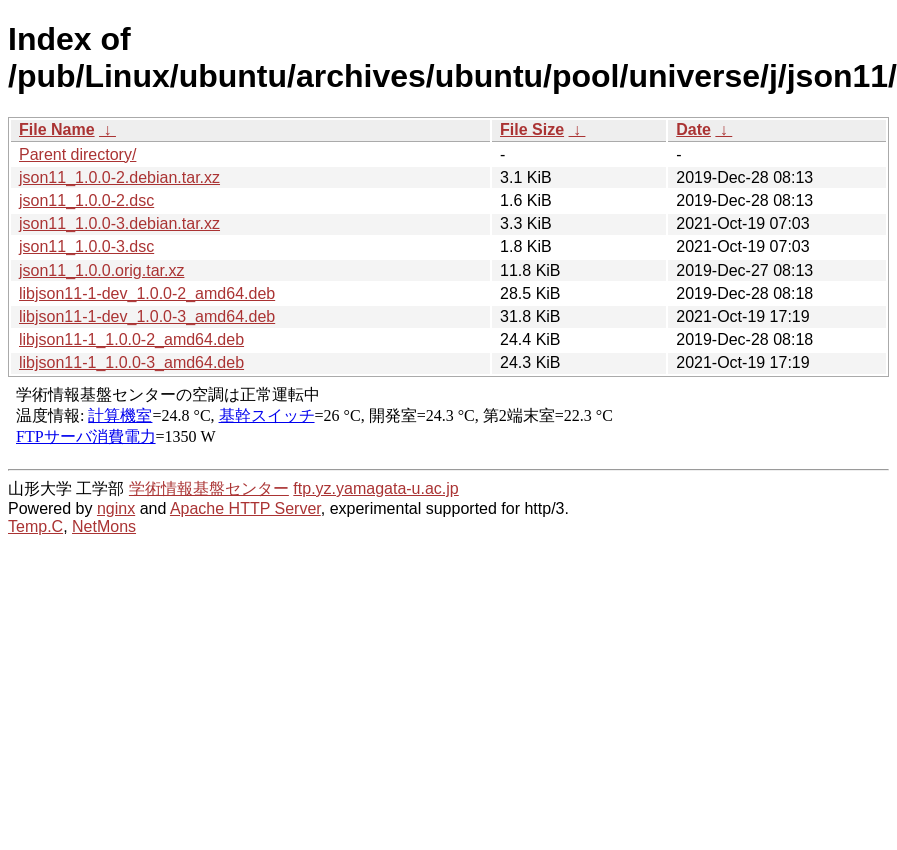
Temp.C (35, 526)
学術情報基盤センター (209, 488)
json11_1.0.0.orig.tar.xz (101, 270)
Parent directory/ (77, 154)
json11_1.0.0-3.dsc (86, 246)
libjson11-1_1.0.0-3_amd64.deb (131, 362)
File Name (57, 129)
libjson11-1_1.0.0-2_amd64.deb (131, 339)
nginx (116, 508)
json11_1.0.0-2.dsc (86, 200)
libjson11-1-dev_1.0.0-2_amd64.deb (147, 293)
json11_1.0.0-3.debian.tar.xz (119, 223)
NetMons (104, 526)
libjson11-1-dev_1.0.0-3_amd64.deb (147, 316)
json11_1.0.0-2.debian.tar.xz (119, 177)
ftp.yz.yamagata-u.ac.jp (375, 488)
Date (693, 129)
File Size (532, 129)
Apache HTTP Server (245, 508)
